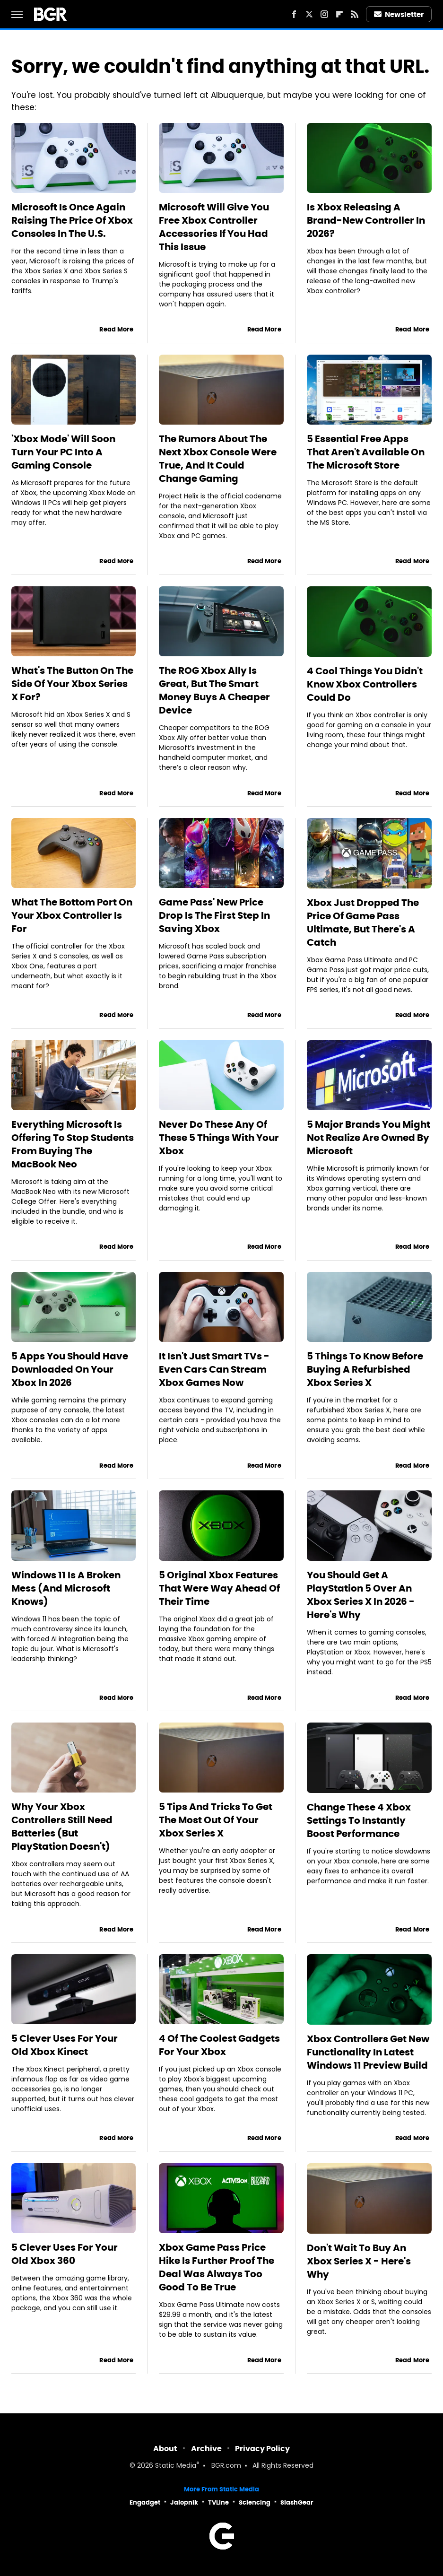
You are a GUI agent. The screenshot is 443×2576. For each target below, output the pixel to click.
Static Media (175, 2466)
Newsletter (399, 14)
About (165, 2449)
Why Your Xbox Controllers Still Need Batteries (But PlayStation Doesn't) (62, 1827)
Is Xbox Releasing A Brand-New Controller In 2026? (366, 220)
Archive (206, 2449)
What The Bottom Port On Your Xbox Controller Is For (71, 915)
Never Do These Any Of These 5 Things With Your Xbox (219, 1137)
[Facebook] (294, 14)
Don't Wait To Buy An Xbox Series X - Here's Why (359, 2261)
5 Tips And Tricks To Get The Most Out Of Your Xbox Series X (215, 1820)
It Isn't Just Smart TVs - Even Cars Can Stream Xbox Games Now (214, 1369)
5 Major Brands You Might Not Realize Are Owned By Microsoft (368, 1137)
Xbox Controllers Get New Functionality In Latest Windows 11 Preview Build (368, 2052)
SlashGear (296, 2502)
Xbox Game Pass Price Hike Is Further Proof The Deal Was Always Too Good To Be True (216, 2267)
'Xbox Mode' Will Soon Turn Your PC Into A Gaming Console (63, 452)
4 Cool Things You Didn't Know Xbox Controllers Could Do (365, 684)
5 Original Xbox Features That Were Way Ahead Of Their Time (219, 1588)
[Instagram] (324, 14)
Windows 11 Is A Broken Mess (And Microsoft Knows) (66, 1588)
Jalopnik (184, 2502)
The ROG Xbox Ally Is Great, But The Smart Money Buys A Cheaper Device (214, 690)
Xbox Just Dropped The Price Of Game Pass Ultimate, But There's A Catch (363, 922)
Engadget (145, 2502)
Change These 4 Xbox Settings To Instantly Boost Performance (359, 1820)
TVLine (218, 2502)
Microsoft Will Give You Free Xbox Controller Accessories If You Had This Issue (214, 227)
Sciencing (254, 2502)
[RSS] (354, 14)
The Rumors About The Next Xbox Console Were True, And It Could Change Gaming (218, 459)
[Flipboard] (339, 14)
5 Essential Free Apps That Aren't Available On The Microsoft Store (366, 452)
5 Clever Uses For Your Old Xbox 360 (64, 2254)
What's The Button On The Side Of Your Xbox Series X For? (72, 683)
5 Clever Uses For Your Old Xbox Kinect (64, 2045)
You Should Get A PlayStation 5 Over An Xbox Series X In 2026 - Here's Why (361, 1595)
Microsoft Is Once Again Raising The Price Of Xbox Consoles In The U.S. (72, 220)
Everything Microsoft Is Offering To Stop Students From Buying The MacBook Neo (72, 1144)
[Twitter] (309, 14)
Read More (116, 329)
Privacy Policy (262, 2449)
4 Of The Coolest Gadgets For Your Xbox (219, 2045)
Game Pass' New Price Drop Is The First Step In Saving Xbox (214, 915)
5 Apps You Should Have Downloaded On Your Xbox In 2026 (69, 1369)
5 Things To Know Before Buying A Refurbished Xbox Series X (365, 1369)
